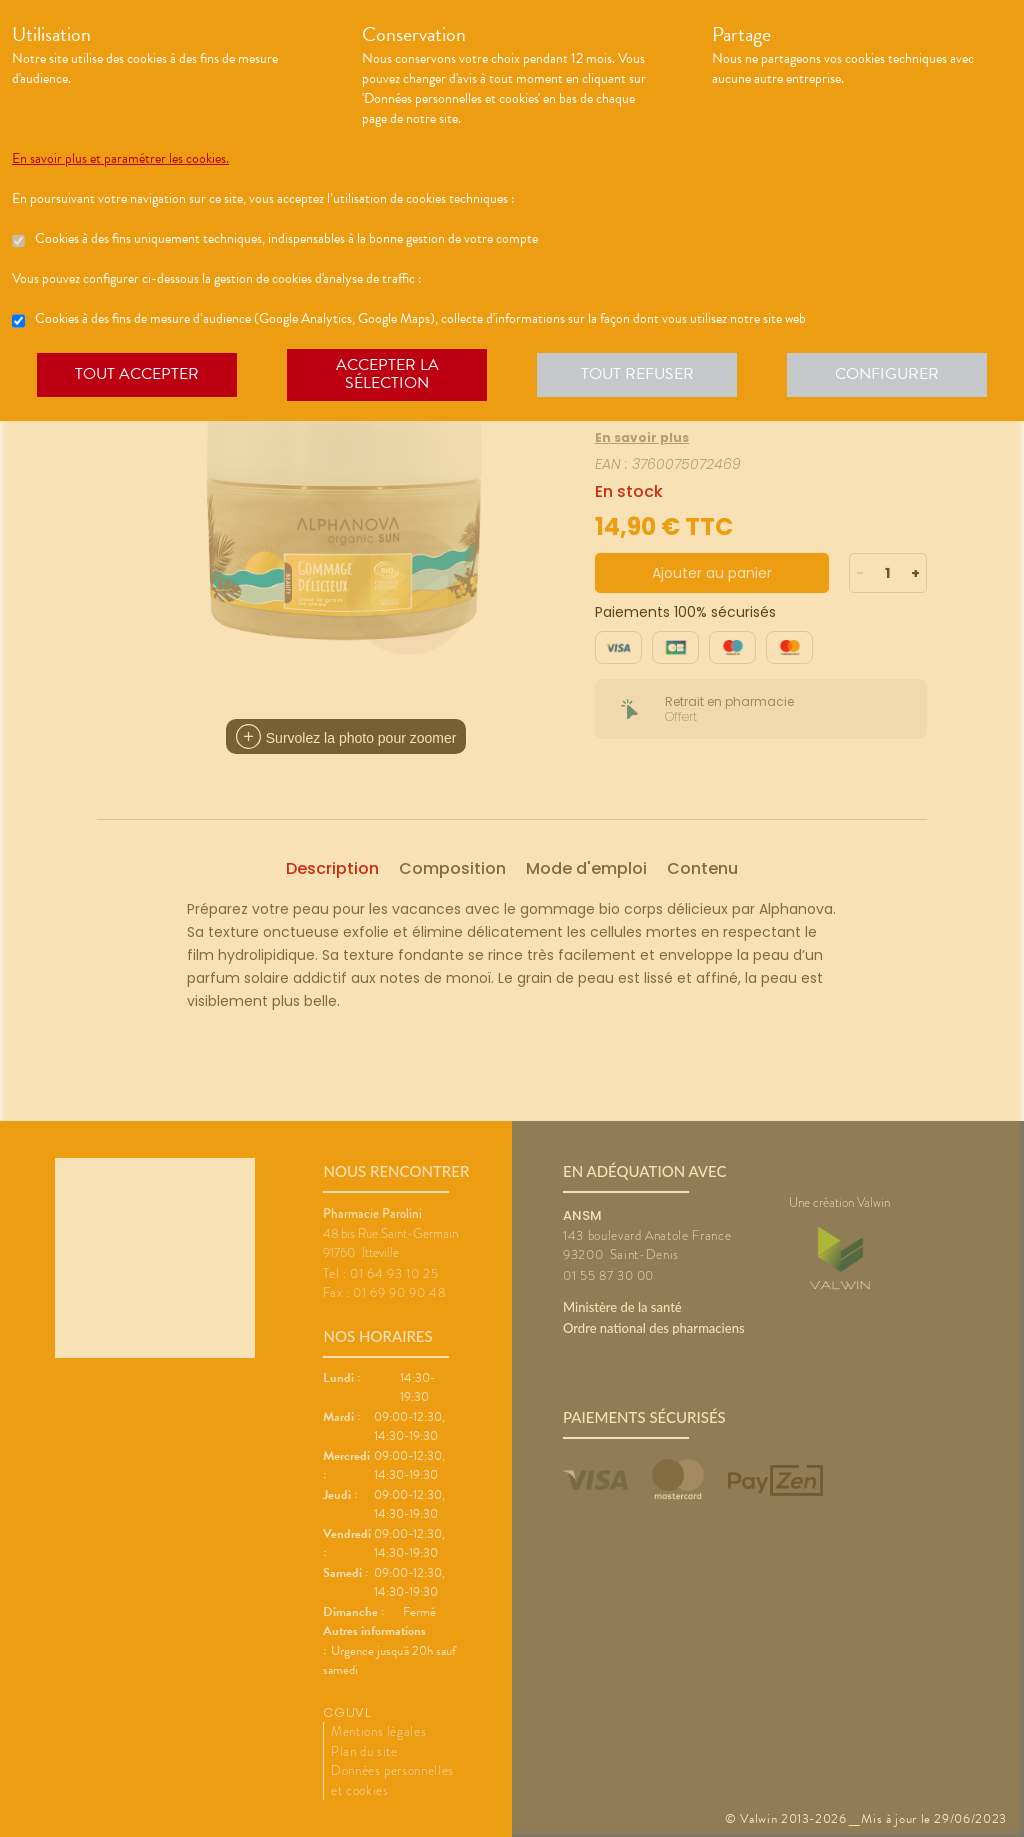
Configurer (887, 374)
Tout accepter (137, 374)
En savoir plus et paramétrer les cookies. (120, 159)
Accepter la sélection (387, 374)
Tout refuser (637, 374)
